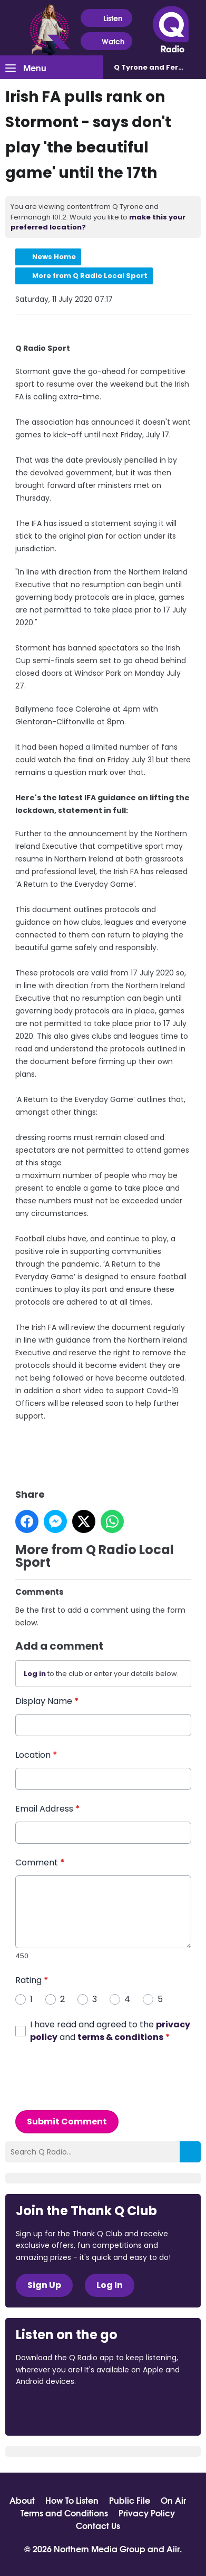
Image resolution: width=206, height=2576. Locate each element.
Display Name (47, 1701)
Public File (129, 2500)
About (22, 2500)
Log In (109, 2285)
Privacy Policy (147, 2512)
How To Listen (72, 2500)
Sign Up (44, 2285)
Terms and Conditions (64, 2512)
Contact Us (98, 2525)
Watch (106, 41)
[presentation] (95, 2076)
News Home (54, 257)
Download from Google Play (145, 2410)
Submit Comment (67, 2121)
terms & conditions (120, 2037)
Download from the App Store (57, 2410)
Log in (35, 1673)
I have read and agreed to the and (110, 2030)
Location (36, 1755)
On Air (173, 2500)
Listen (106, 18)
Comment (40, 1862)
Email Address (47, 1809)
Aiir (173, 2548)
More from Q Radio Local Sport (90, 276)
